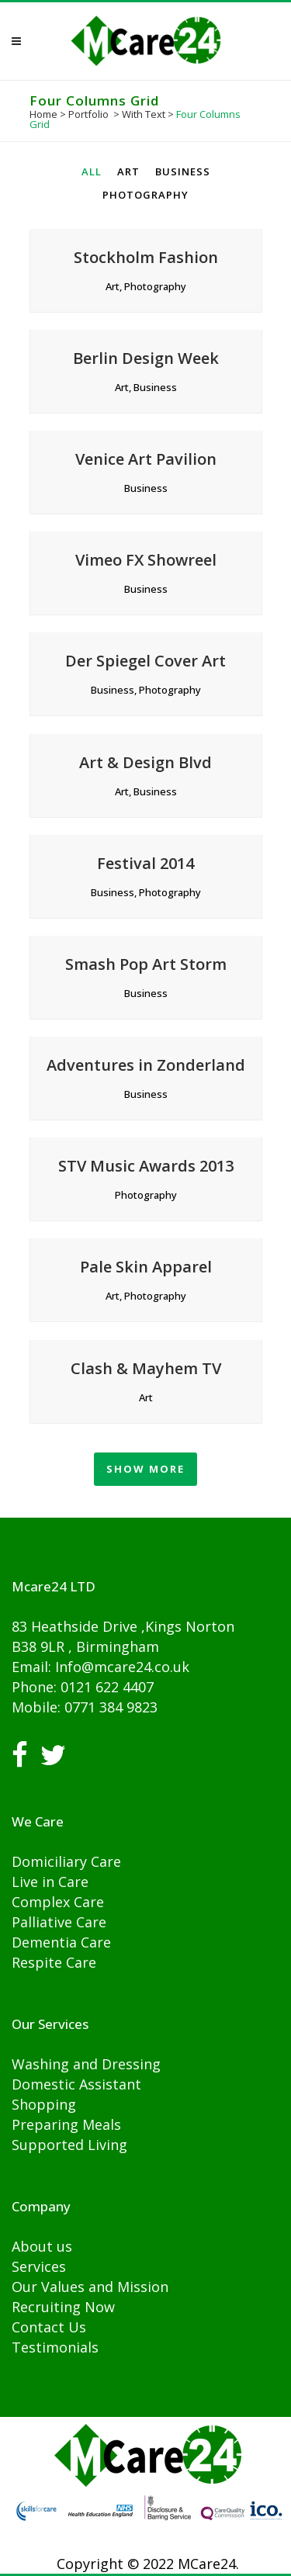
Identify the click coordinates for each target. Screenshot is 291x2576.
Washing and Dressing (86, 2064)
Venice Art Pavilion (146, 458)
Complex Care (58, 1901)
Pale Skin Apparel (146, 1266)
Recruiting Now (63, 2306)
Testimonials (55, 2347)
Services (39, 2266)
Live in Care (50, 1881)
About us (42, 2246)
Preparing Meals (66, 2124)
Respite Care (54, 1962)
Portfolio (88, 114)
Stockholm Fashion (146, 257)
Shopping (44, 2104)
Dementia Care (61, 1942)
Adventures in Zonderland (146, 1064)
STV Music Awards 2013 (146, 1165)
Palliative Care (59, 1922)
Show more (145, 1469)
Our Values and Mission (90, 2286)
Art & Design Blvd (145, 762)
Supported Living (69, 2144)
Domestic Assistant (76, 2084)
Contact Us (49, 2327)
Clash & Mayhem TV (146, 1368)
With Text (143, 114)
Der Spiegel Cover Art (145, 660)
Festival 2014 (145, 863)
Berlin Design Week (146, 358)
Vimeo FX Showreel (146, 559)
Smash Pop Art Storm (146, 964)
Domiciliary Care (66, 1861)
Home (43, 114)
